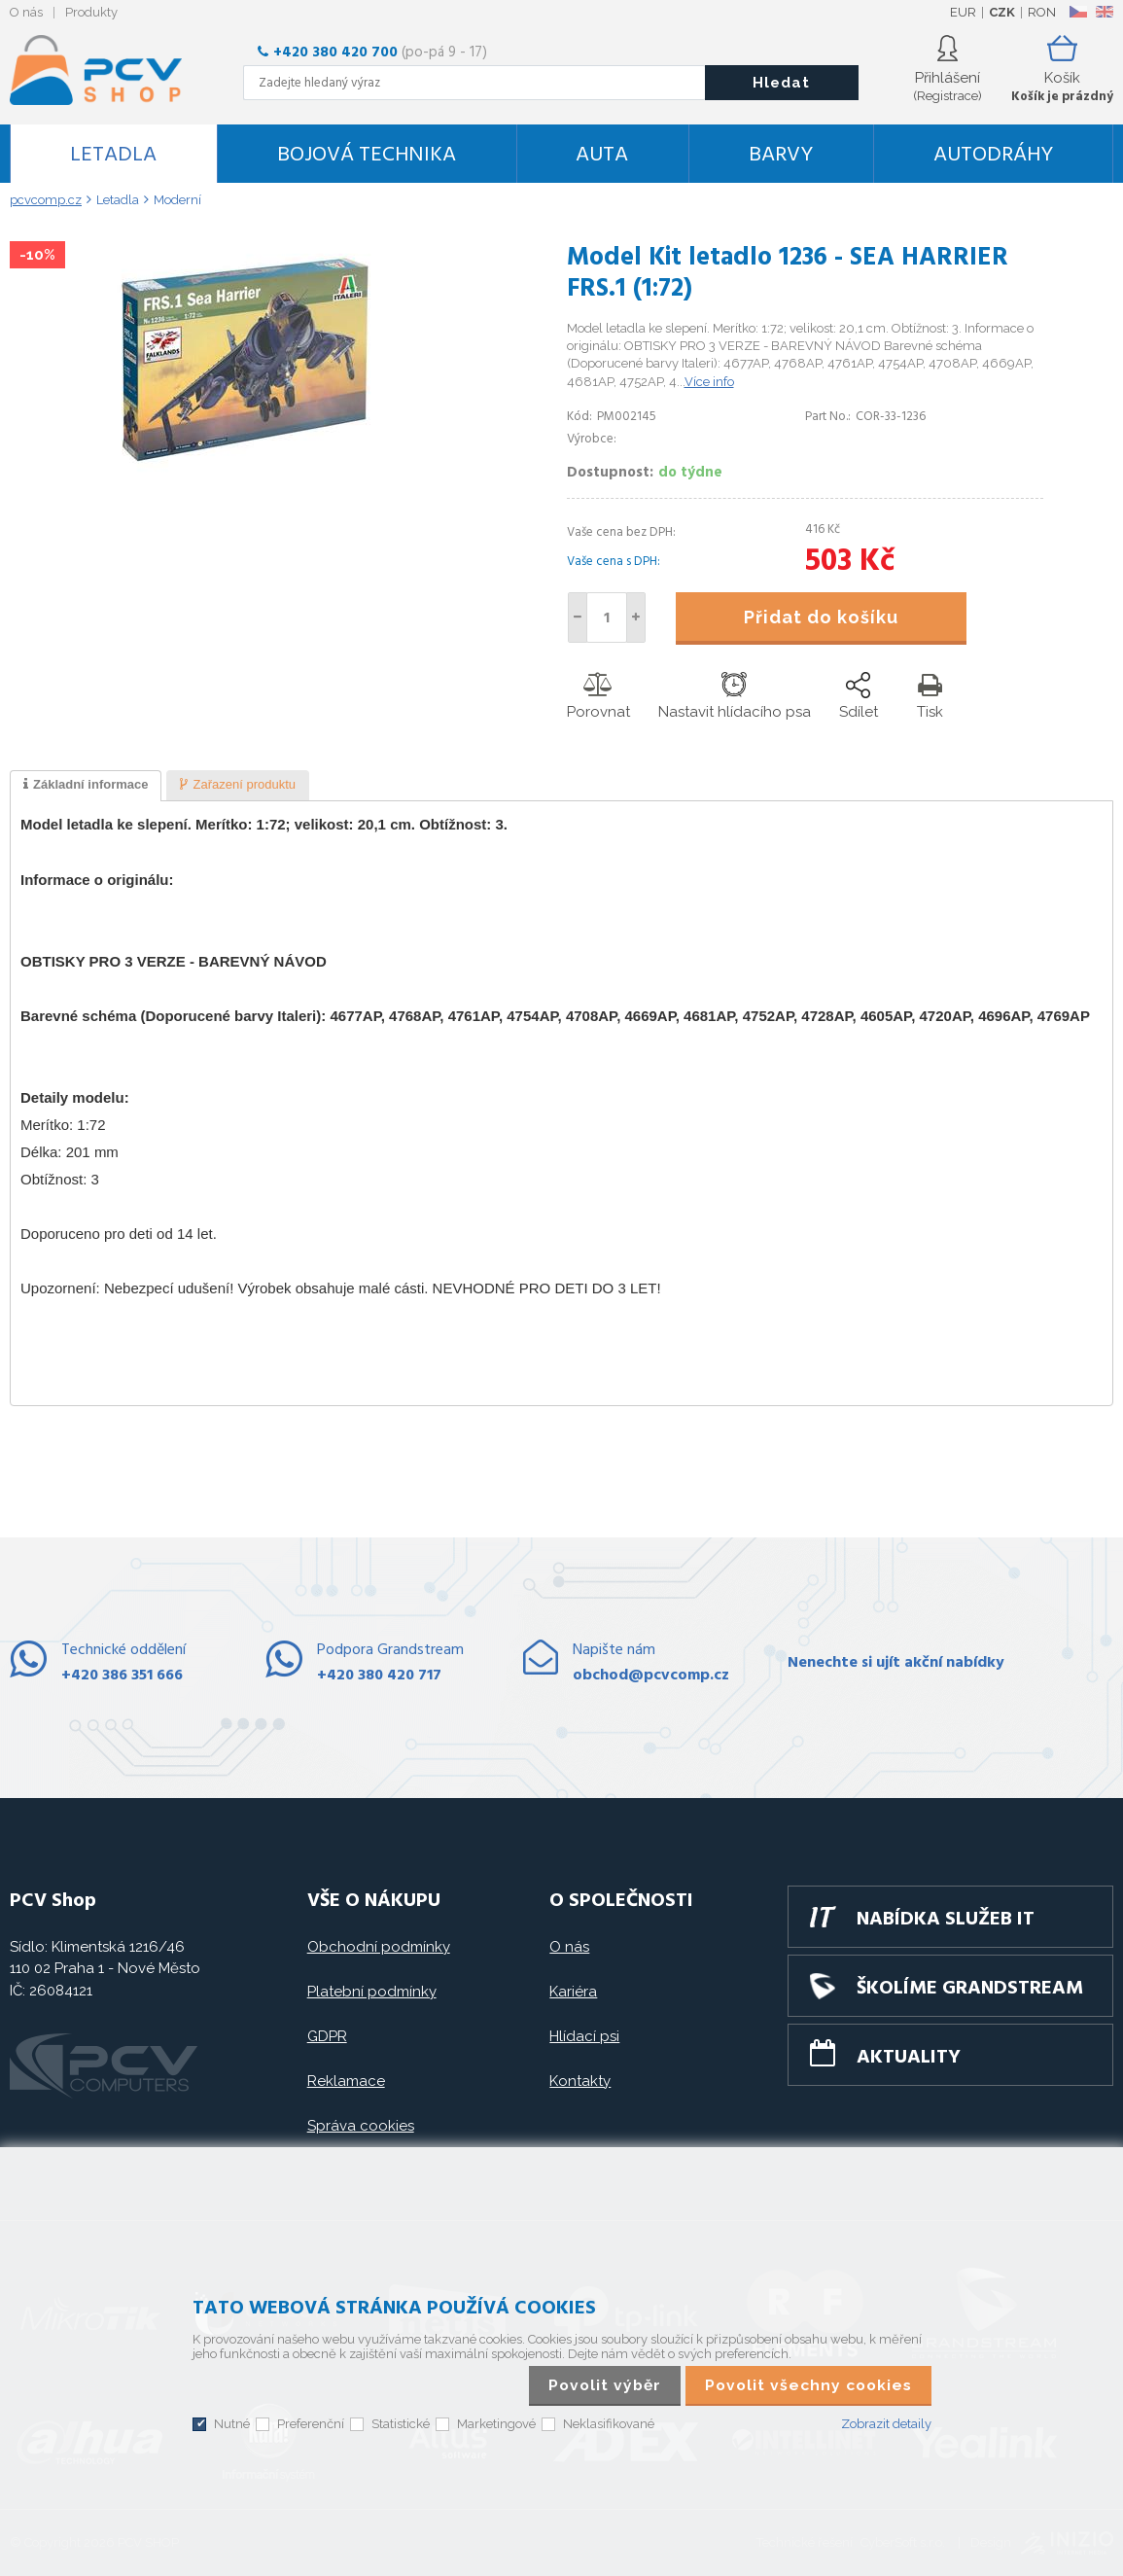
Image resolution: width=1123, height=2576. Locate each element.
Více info (709, 381)
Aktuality (909, 2057)
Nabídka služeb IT (946, 1919)
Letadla (113, 155)
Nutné (232, 2424)
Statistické (400, 2424)
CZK (1002, 12)
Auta (602, 155)
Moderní (177, 200)
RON (1042, 12)
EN (1104, 12)
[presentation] (85, 785)
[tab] (85, 785)
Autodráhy (993, 155)
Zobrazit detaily (886, 2424)
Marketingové (496, 2424)
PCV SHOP (121, 70)
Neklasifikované (608, 2424)
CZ (1078, 12)
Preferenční (310, 2424)
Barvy (781, 155)
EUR (963, 12)
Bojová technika (366, 155)
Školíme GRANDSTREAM (970, 1988)
